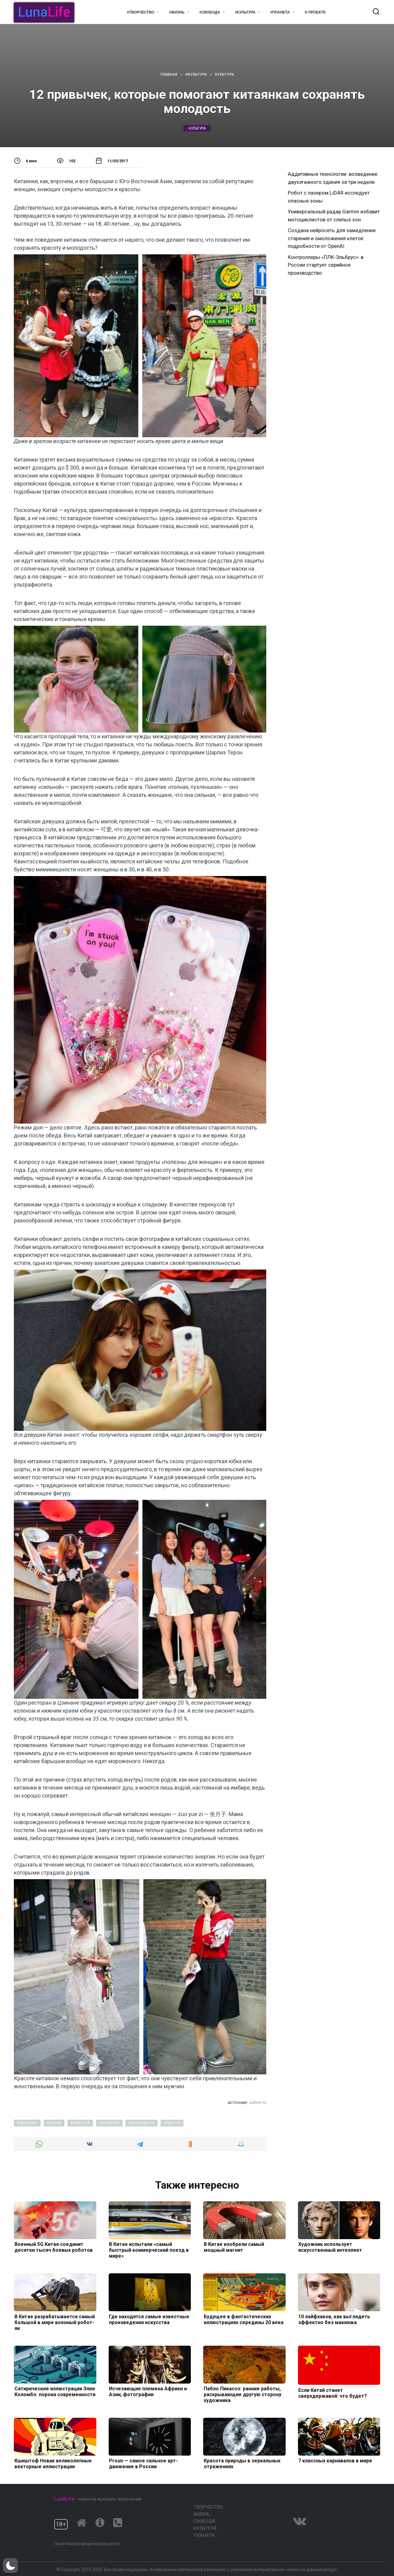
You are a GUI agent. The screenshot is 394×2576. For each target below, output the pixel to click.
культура (197, 128)
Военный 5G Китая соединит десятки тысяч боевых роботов (53, 2247)
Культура (204, 2528)
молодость (143, 2123)
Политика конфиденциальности (86, 2543)
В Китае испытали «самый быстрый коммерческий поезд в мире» (148, 2250)
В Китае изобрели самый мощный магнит (233, 2247)
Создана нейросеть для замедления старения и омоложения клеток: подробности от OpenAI (332, 238)
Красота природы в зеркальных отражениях (241, 2463)
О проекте (315, 12)
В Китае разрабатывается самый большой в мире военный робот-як (54, 2322)
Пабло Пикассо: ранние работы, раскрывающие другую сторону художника (242, 2394)
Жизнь (201, 2514)
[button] (10, 2565)
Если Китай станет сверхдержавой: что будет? (332, 2393)
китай (55, 2123)
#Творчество (140, 12)
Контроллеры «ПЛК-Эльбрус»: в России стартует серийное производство (326, 265)
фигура (173, 2123)
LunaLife (64, 2499)
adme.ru (258, 2102)
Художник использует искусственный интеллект (330, 2247)
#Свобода (209, 12)
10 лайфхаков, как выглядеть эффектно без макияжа (334, 2319)
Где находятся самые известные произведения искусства (149, 2319)
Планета (204, 2535)
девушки (28, 2123)
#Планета (280, 12)
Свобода (204, 2521)
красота (81, 2123)
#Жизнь (177, 12)
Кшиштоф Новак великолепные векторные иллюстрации (52, 2463)
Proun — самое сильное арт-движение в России (143, 2463)
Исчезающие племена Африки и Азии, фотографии (148, 2391)
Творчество (208, 2507)
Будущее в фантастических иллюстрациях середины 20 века (243, 2319)
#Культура (245, 12)
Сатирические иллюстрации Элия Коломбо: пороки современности (54, 2391)
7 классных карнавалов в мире (335, 2461)
